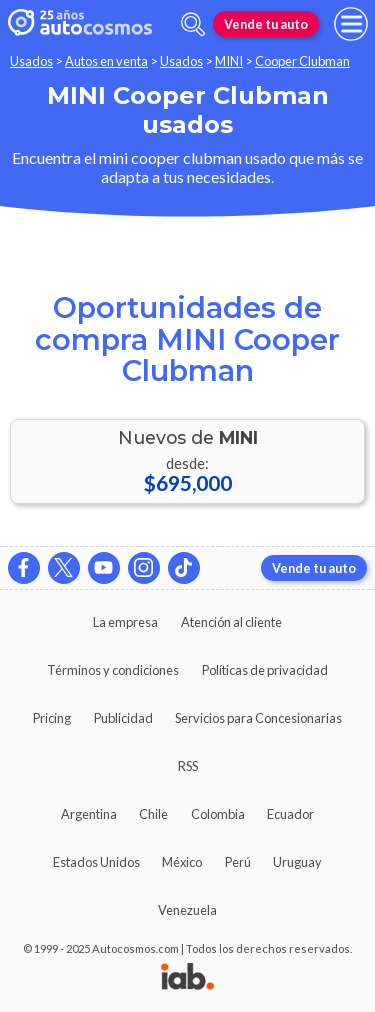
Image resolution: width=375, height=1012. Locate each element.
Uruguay (297, 862)
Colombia (218, 814)
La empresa (125, 622)
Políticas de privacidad (265, 670)
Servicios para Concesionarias (258, 718)
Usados (31, 61)
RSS (188, 766)
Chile (153, 814)
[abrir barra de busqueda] (193, 24)
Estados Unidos (96, 862)
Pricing (52, 718)
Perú (238, 862)
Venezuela (187, 910)
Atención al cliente (231, 622)
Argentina (89, 814)
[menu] (351, 24)
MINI (229, 61)
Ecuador (290, 814)
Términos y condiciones (113, 670)
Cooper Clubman (302, 61)
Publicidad (123, 718)
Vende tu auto (266, 24)
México (182, 862)
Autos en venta (106, 61)
